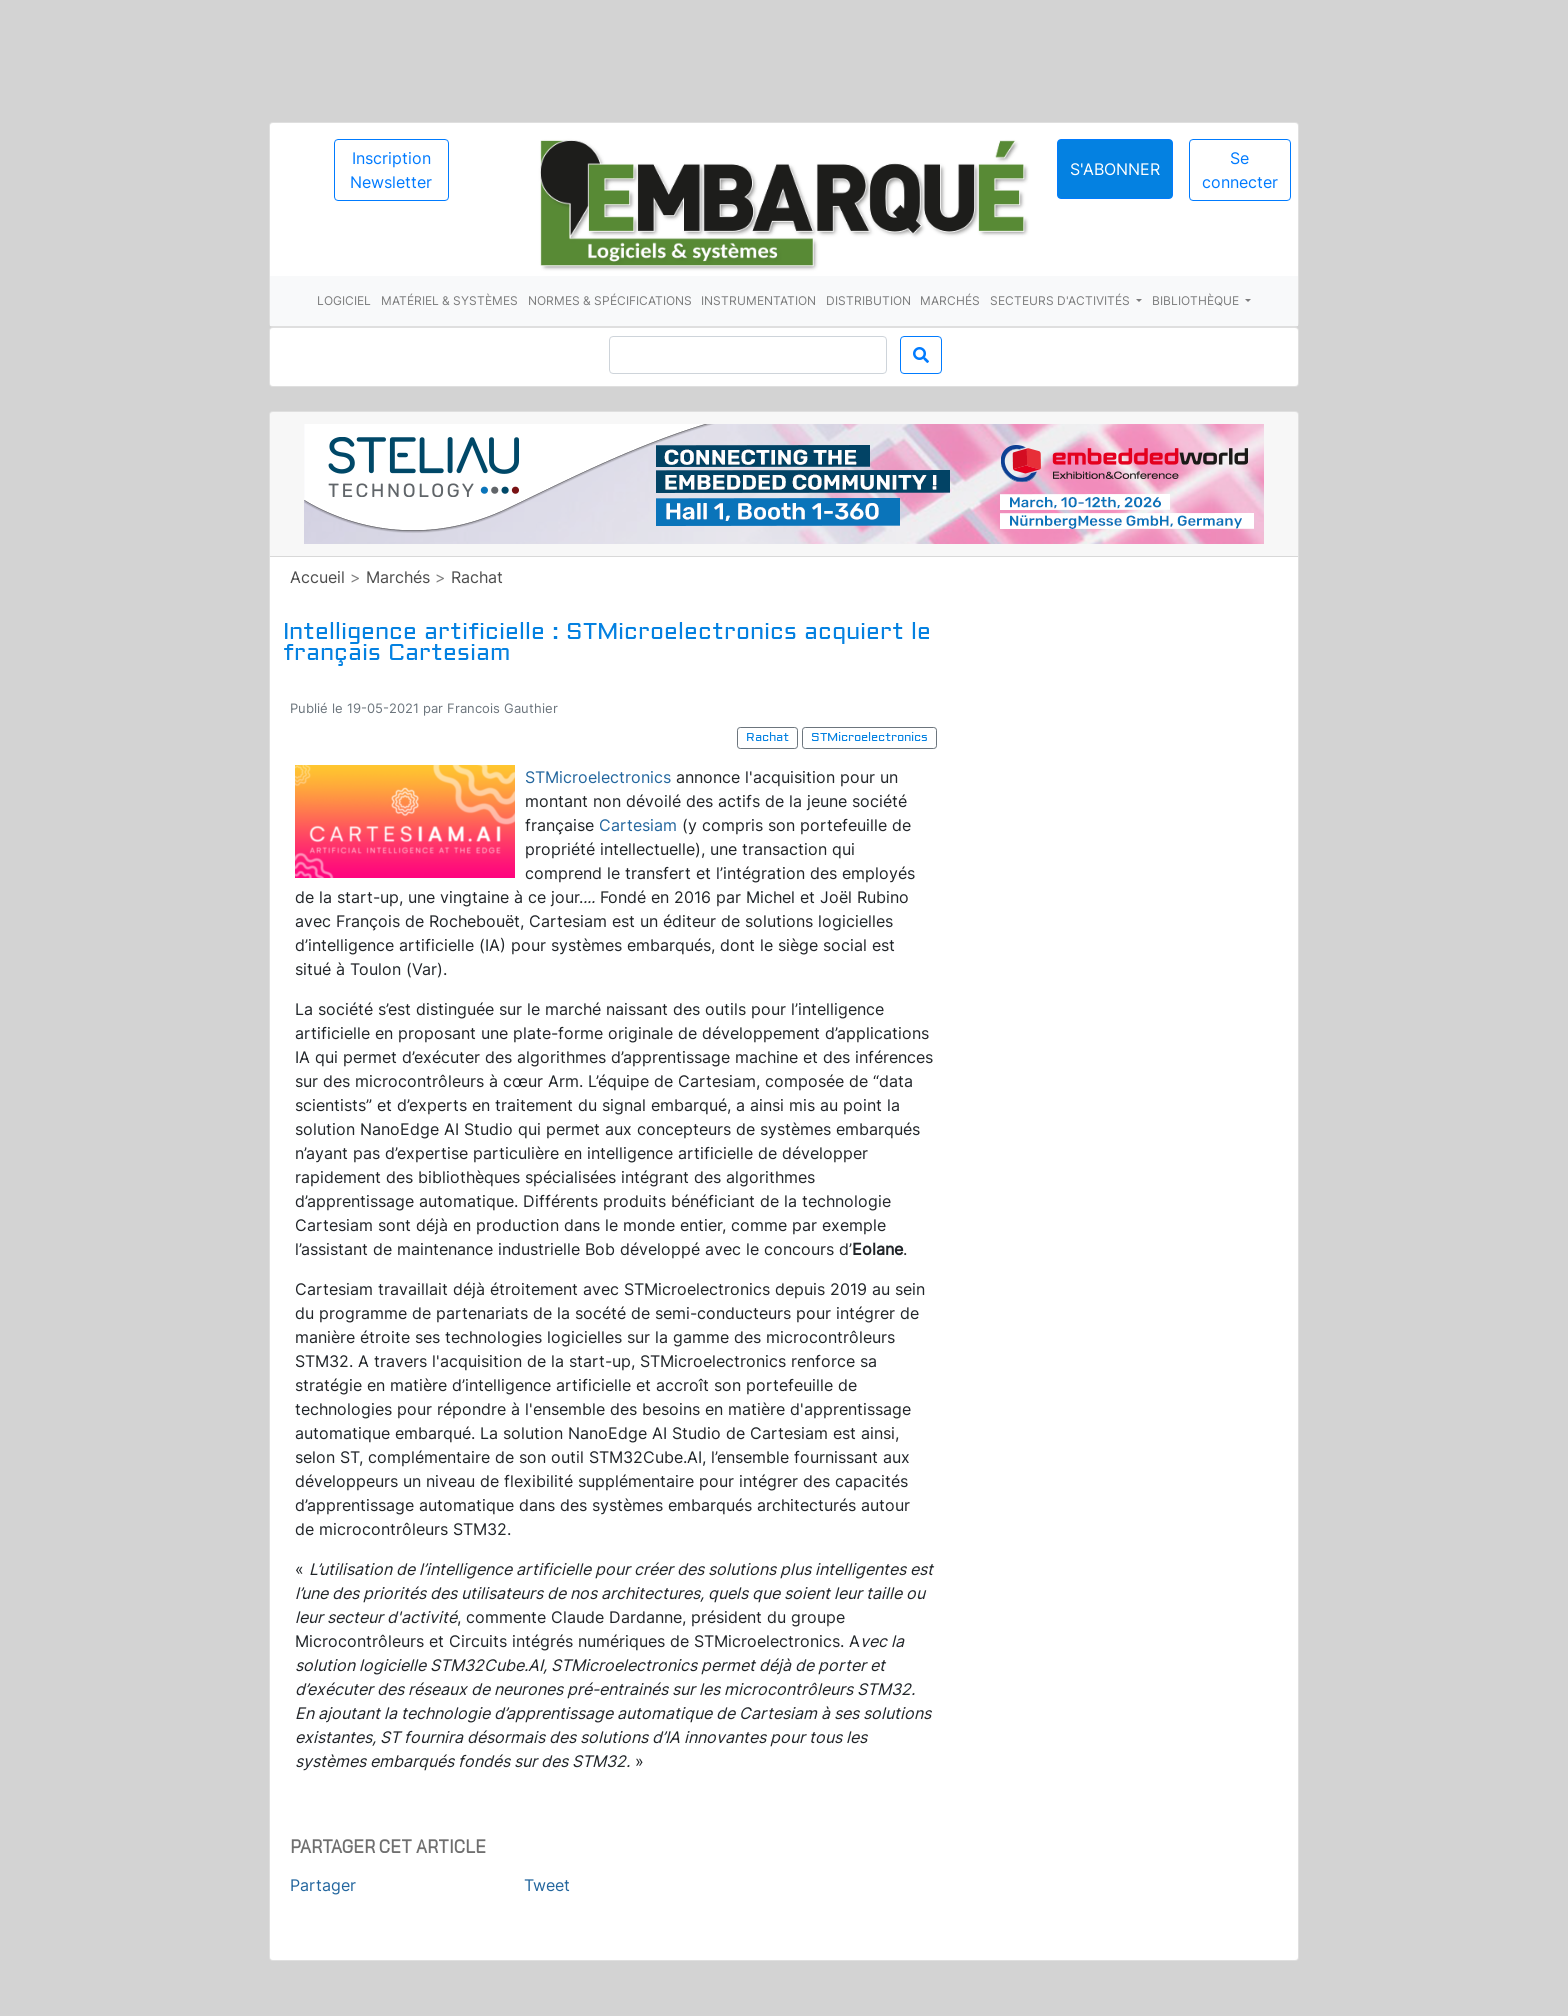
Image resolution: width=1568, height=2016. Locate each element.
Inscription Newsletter (391, 170)
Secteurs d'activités (1061, 300)
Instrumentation (758, 300)
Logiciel (344, 300)
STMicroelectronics (598, 777)
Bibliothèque (1197, 300)
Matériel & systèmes (449, 300)
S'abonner (1115, 169)
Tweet (547, 1885)
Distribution (868, 300)
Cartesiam (638, 825)
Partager (323, 1885)
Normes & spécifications (610, 300)
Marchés (950, 300)
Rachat (477, 577)
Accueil (317, 577)
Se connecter (1240, 170)
